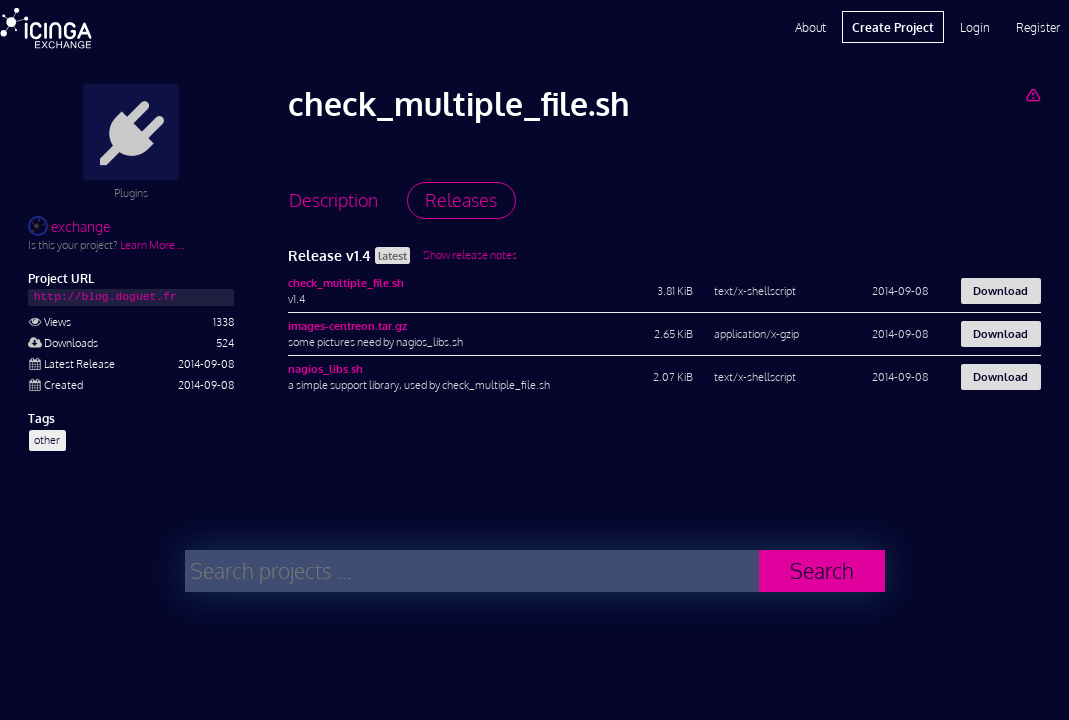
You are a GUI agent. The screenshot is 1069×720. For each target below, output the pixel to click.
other (47, 439)
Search (822, 570)
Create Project (893, 27)
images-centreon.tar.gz (347, 325)
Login (975, 27)
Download (1000, 290)
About (810, 27)
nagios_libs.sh (325, 368)
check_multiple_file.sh (346, 282)
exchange (69, 226)
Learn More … (152, 244)
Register (1038, 27)
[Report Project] (1032, 94)
